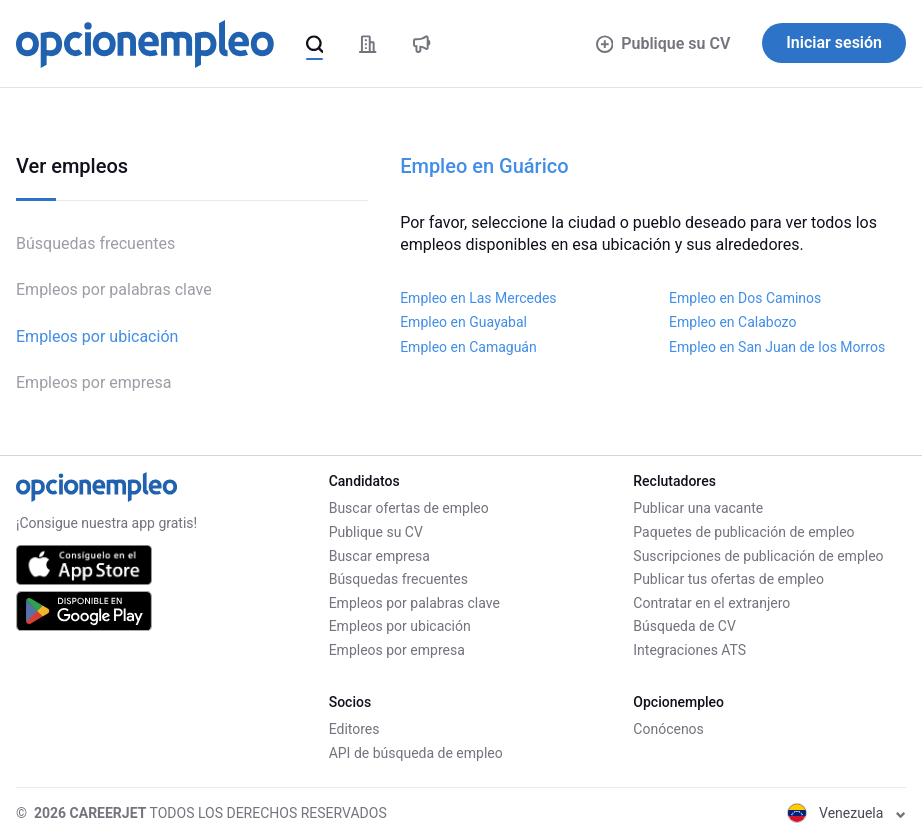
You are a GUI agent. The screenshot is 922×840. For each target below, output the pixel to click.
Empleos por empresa (94, 382)
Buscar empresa (379, 556)
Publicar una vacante (698, 508)
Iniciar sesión (834, 42)
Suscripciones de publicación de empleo (758, 556)
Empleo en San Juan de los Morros (777, 347)
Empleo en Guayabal (463, 322)
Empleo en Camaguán (468, 347)
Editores (354, 729)
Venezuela (846, 813)
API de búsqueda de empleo (416, 753)
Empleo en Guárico (484, 166)
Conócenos (668, 729)
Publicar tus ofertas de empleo (728, 579)
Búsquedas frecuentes (95, 243)
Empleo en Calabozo (732, 322)
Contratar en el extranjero (711, 603)
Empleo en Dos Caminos (745, 298)
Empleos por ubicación (97, 336)
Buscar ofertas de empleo (409, 508)
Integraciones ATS (689, 650)
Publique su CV (663, 43)
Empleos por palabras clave (114, 289)
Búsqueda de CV (684, 626)
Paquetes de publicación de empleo (743, 532)
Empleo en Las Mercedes (478, 298)
